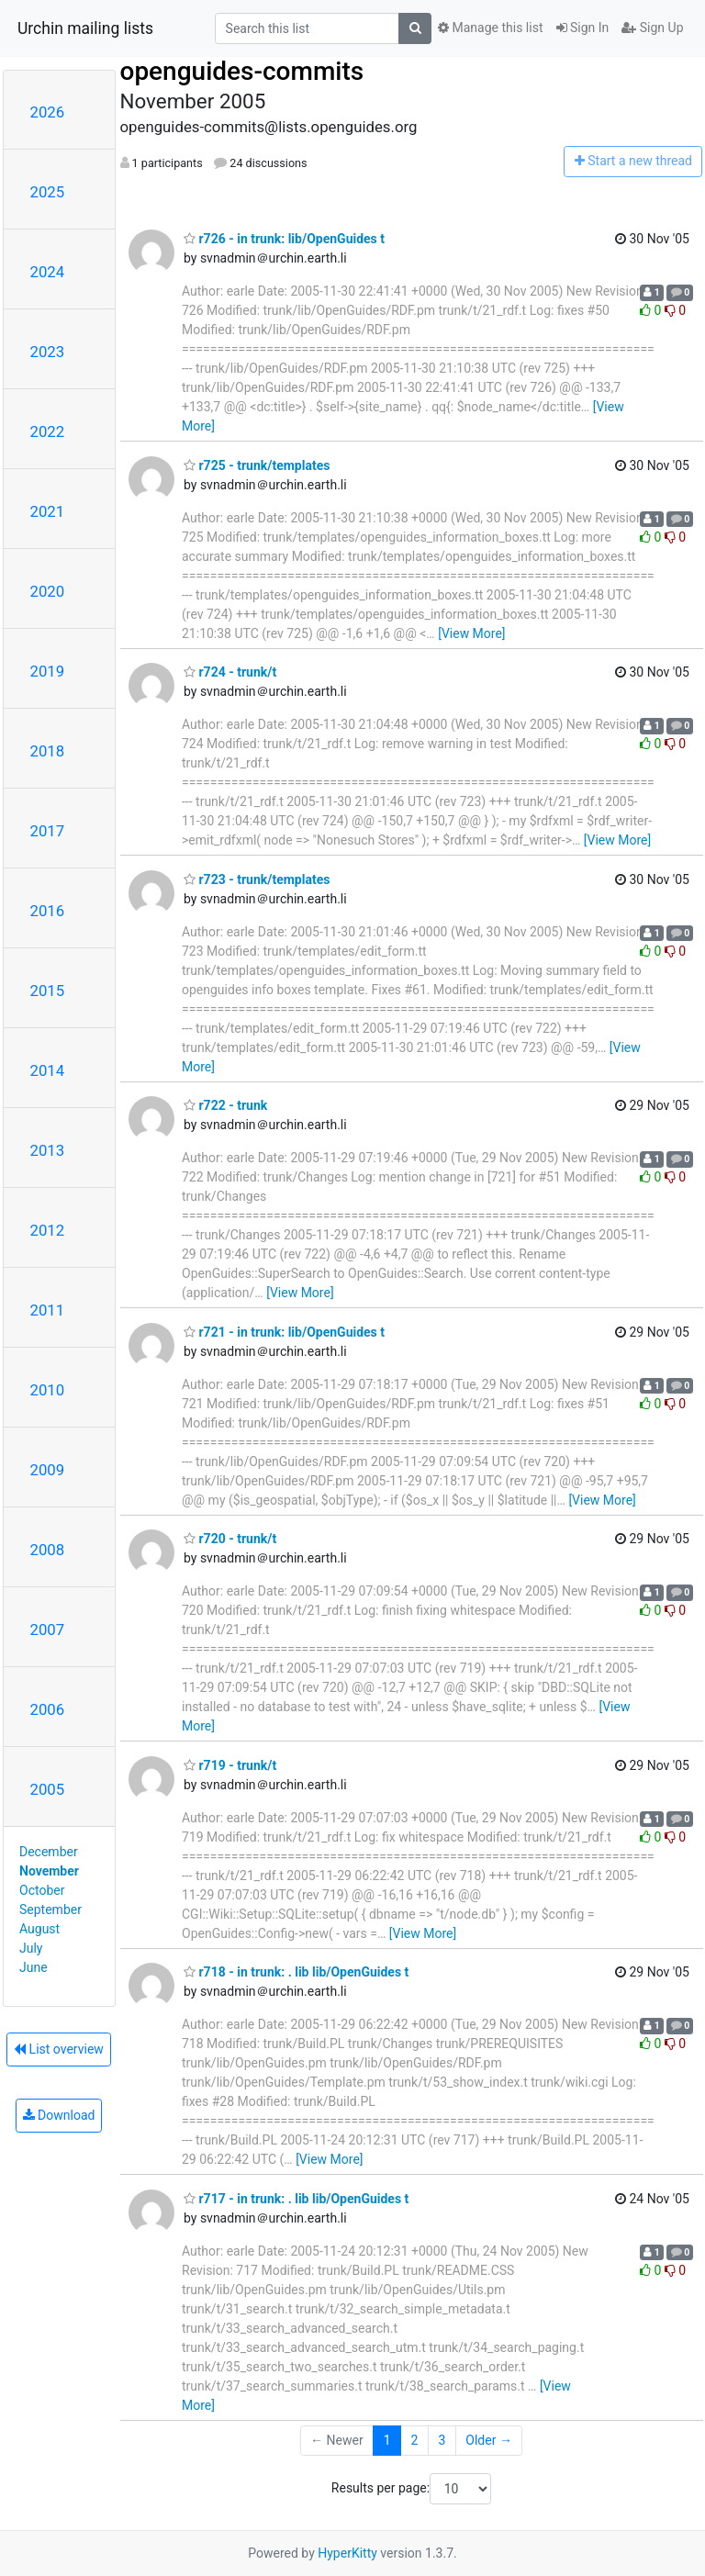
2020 (47, 591)
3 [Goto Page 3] (441, 2440)
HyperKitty (347, 2553)
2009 (47, 1470)
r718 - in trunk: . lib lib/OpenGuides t (296, 1972)
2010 (47, 1390)
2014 (47, 1070)
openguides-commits (242, 71)
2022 (47, 431)
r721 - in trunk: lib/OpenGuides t (284, 1332)
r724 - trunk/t (230, 672)
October (41, 1890)
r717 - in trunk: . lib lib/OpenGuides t (296, 2198)
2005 (47, 1789)
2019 (47, 671)
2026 (47, 112)
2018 (47, 751)
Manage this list (490, 27)
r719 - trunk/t (230, 1765)
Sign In (583, 27)
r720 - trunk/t (230, 1538)
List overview (59, 2049)
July (30, 1948)
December (48, 1851)
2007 (47, 1629)
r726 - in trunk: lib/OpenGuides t (284, 238)
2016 (47, 911)
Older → (488, 2440)
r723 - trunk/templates (257, 879)
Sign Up (652, 27)
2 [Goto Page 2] (415, 2440)
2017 (47, 831)
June (33, 1967)
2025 (47, 192)
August (39, 1928)
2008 (47, 1549)
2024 (47, 272)
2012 (47, 1230)
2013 (47, 1150)
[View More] (471, 633)
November (49, 1871)
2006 (47, 1709)
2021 (47, 511)
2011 (47, 1310)
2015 (47, 990)
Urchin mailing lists (85, 28)
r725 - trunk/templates (257, 465)
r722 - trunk (225, 1105)
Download (59, 2115)
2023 (47, 351)
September (50, 1909)
